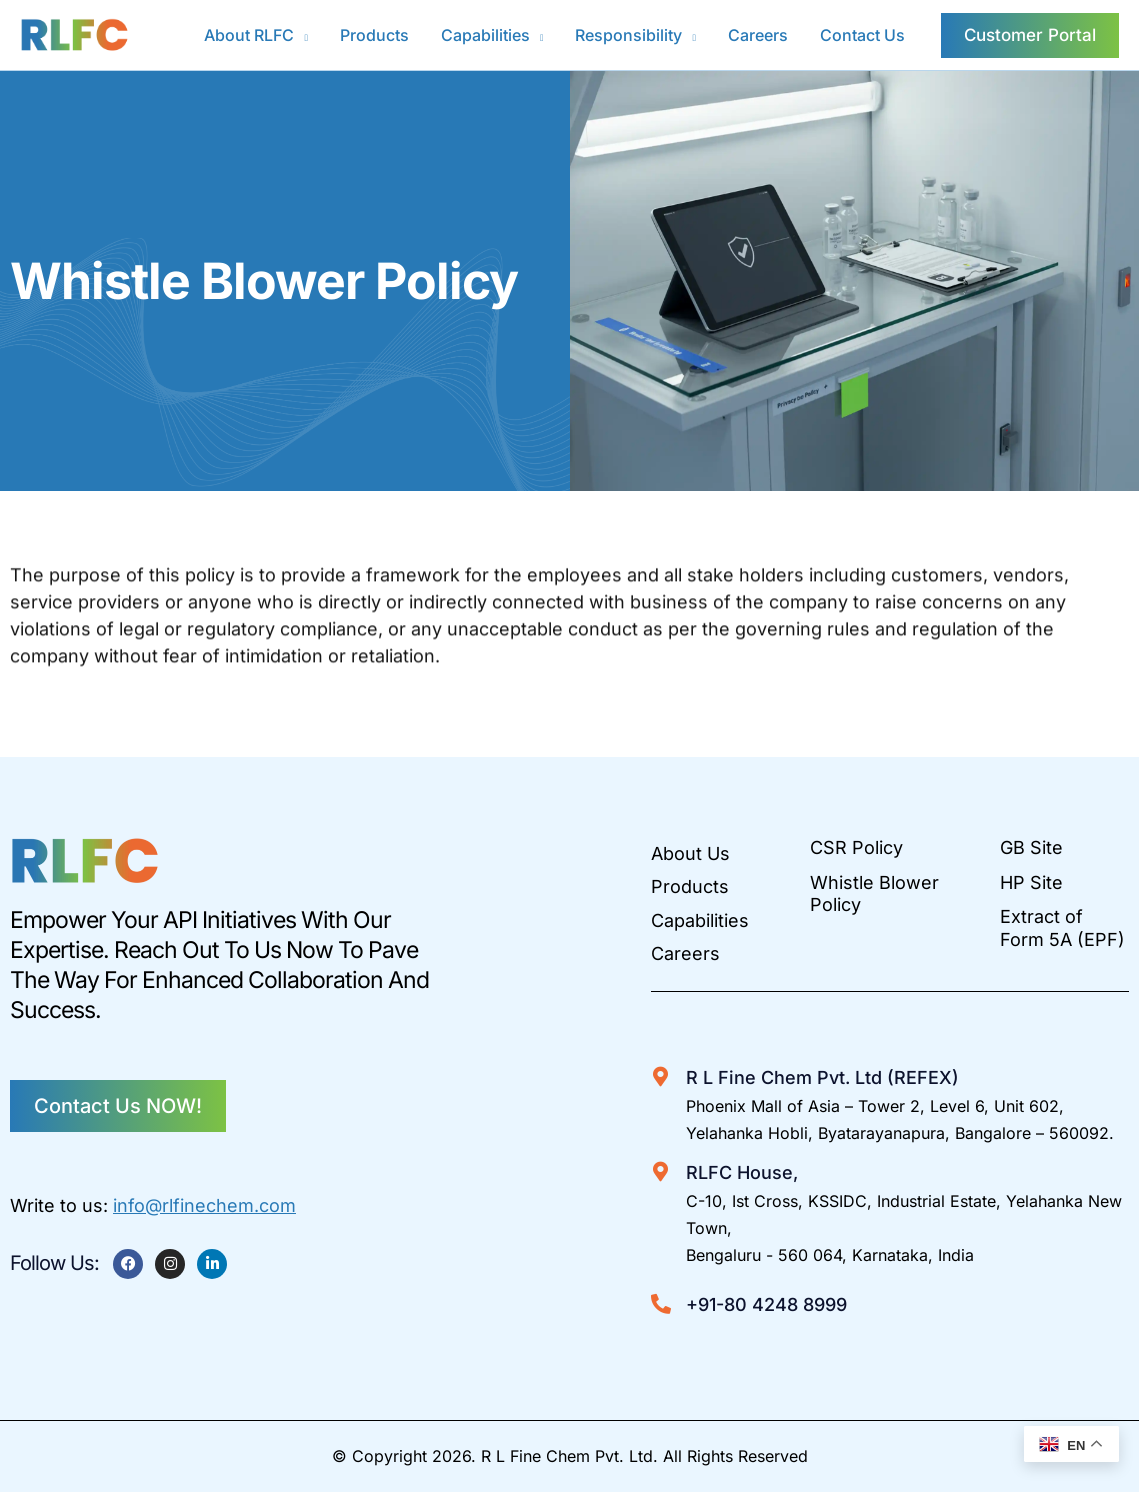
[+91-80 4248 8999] (661, 1304)
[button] (301, 35)
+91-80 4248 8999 (766, 1304)
